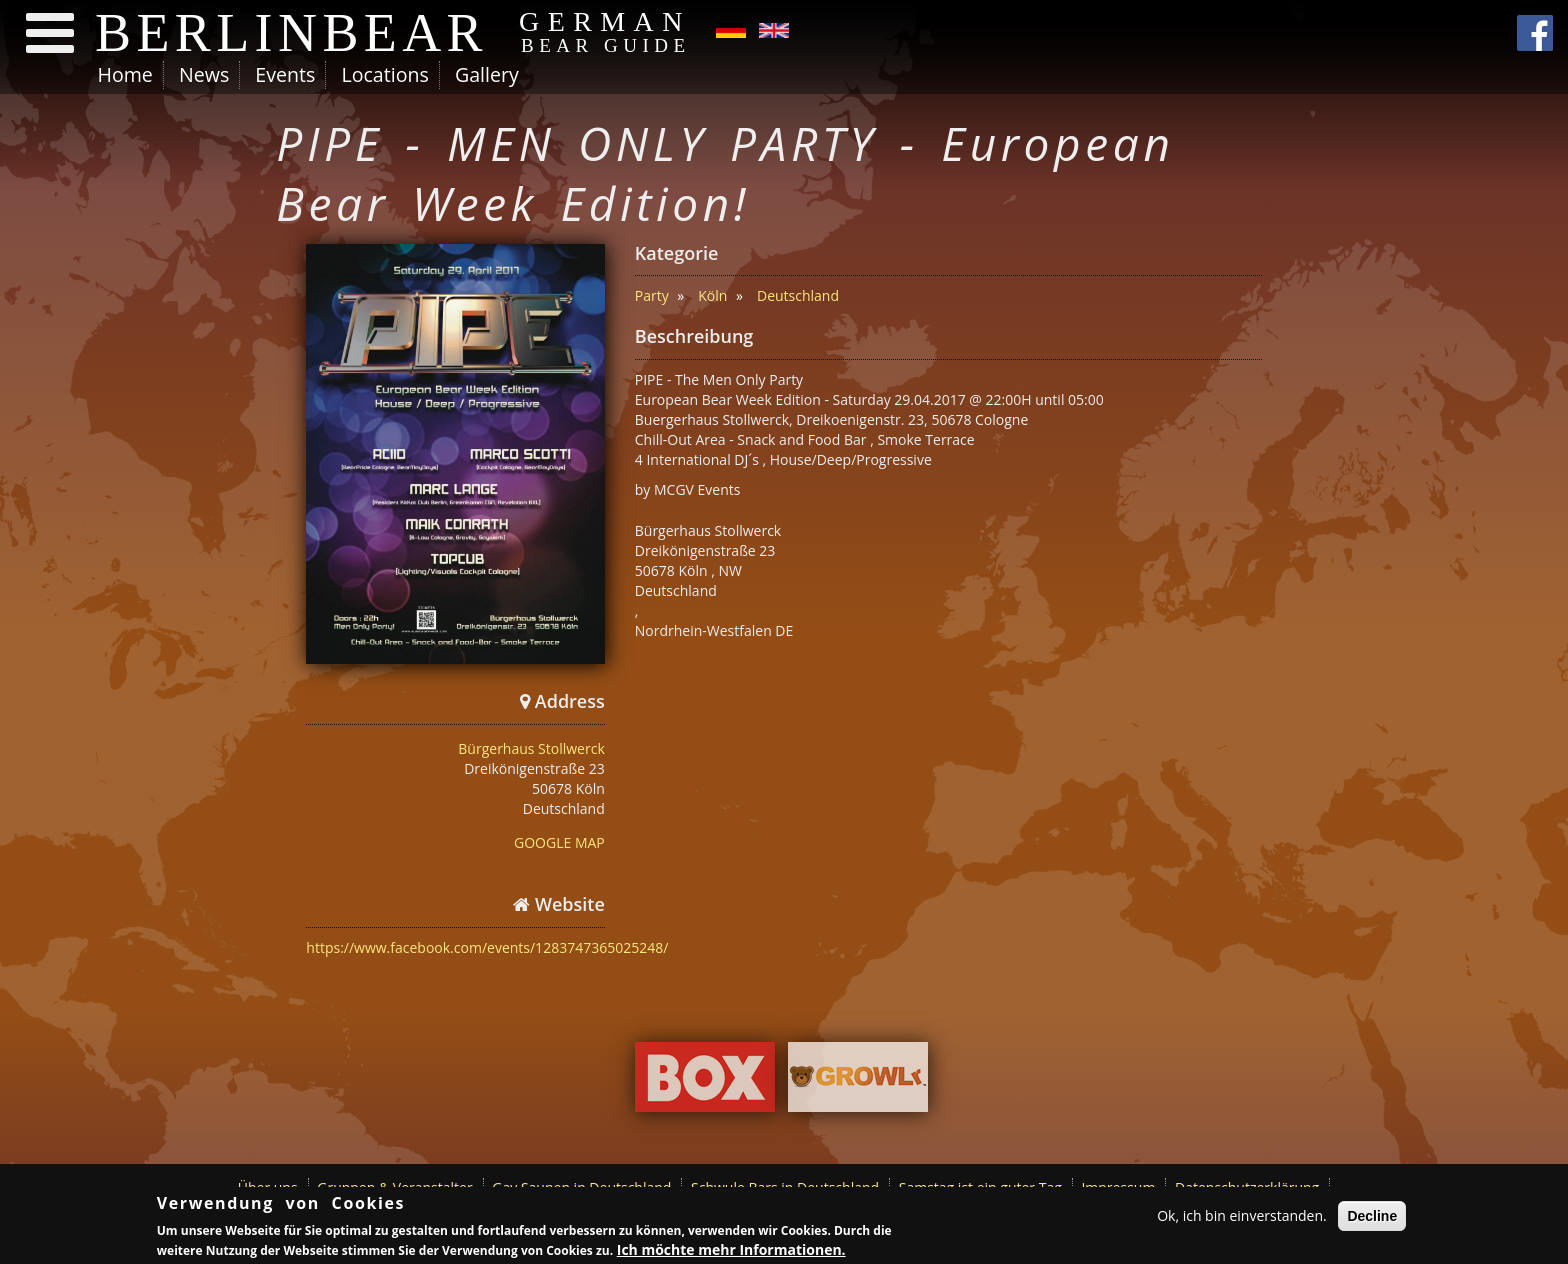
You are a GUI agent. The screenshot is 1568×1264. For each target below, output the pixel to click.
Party (652, 295)
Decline (1372, 1218)
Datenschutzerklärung (1247, 1187)
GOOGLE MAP (559, 842)
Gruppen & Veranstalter (394, 1187)
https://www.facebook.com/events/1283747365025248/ (487, 947)
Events (285, 74)
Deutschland (798, 295)
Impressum (1118, 1187)
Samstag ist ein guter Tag (980, 1187)
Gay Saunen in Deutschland (581, 1187)
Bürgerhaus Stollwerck (531, 748)
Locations (384, 74)
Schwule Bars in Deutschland (785, 1187)
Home (125, 74)
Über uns (268, 1187)
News (204, 74)
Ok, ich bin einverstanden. (1242, 1217)
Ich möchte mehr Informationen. (731, 1250)
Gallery (487, 74)
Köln (712, 295)
